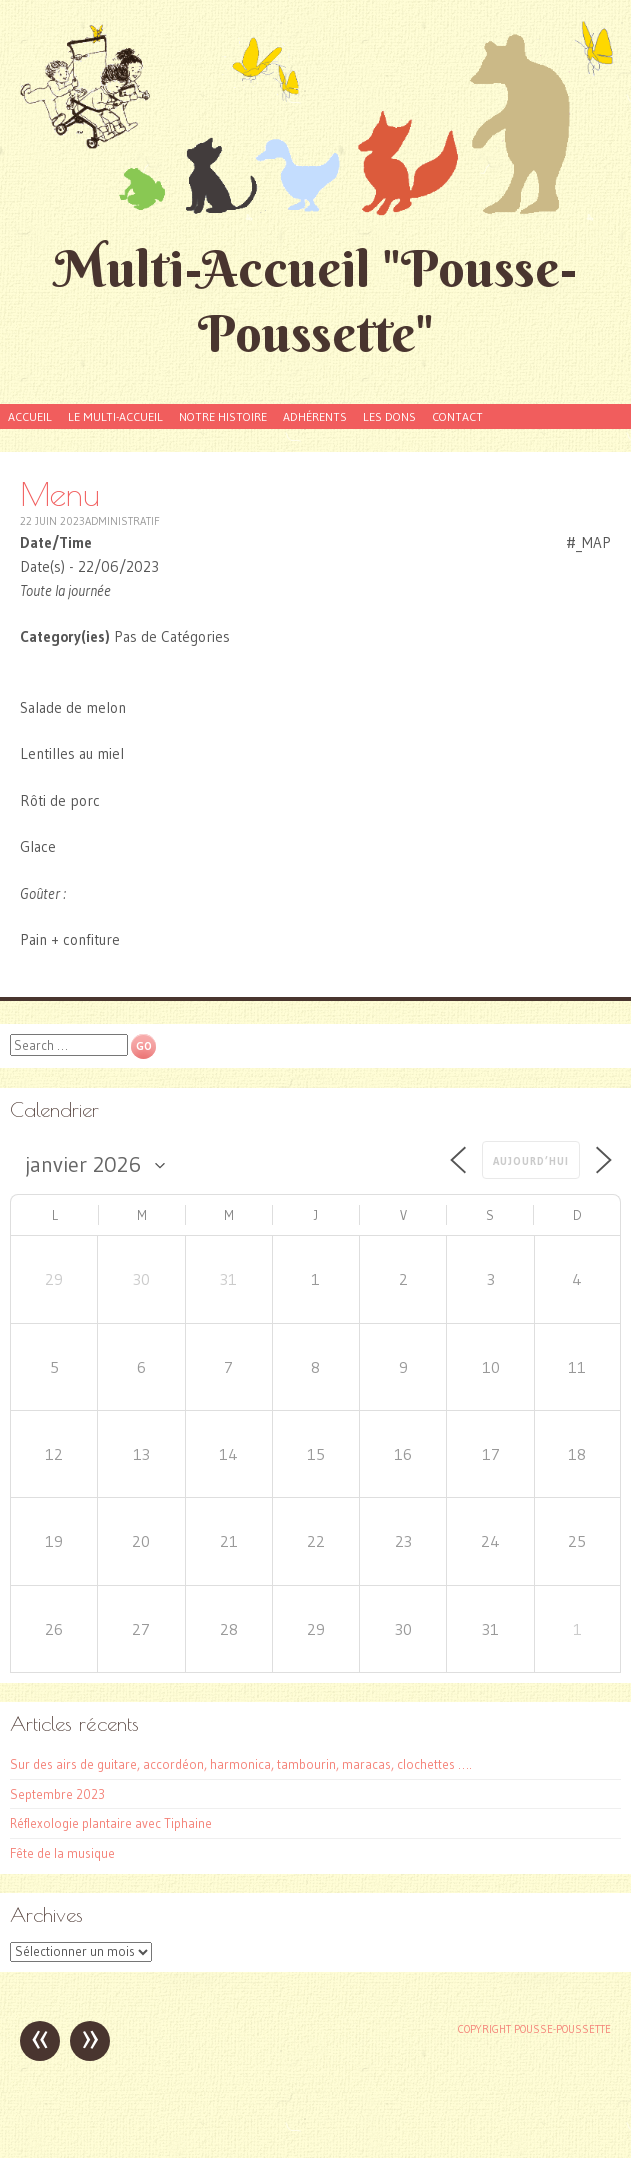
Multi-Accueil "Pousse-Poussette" (316, 301)
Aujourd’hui (531, 1161)
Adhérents (315, 416)
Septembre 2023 (57, 1794)
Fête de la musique (62, 1853)
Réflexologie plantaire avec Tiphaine (111, 1823)
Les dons (389, 416)
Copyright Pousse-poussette (534, 2029)
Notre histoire (223, 416)
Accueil (30, 416)
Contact (457, 416)
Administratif (122, 521)
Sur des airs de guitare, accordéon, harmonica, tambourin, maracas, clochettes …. (241, 1764)
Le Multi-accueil (115, 416)
